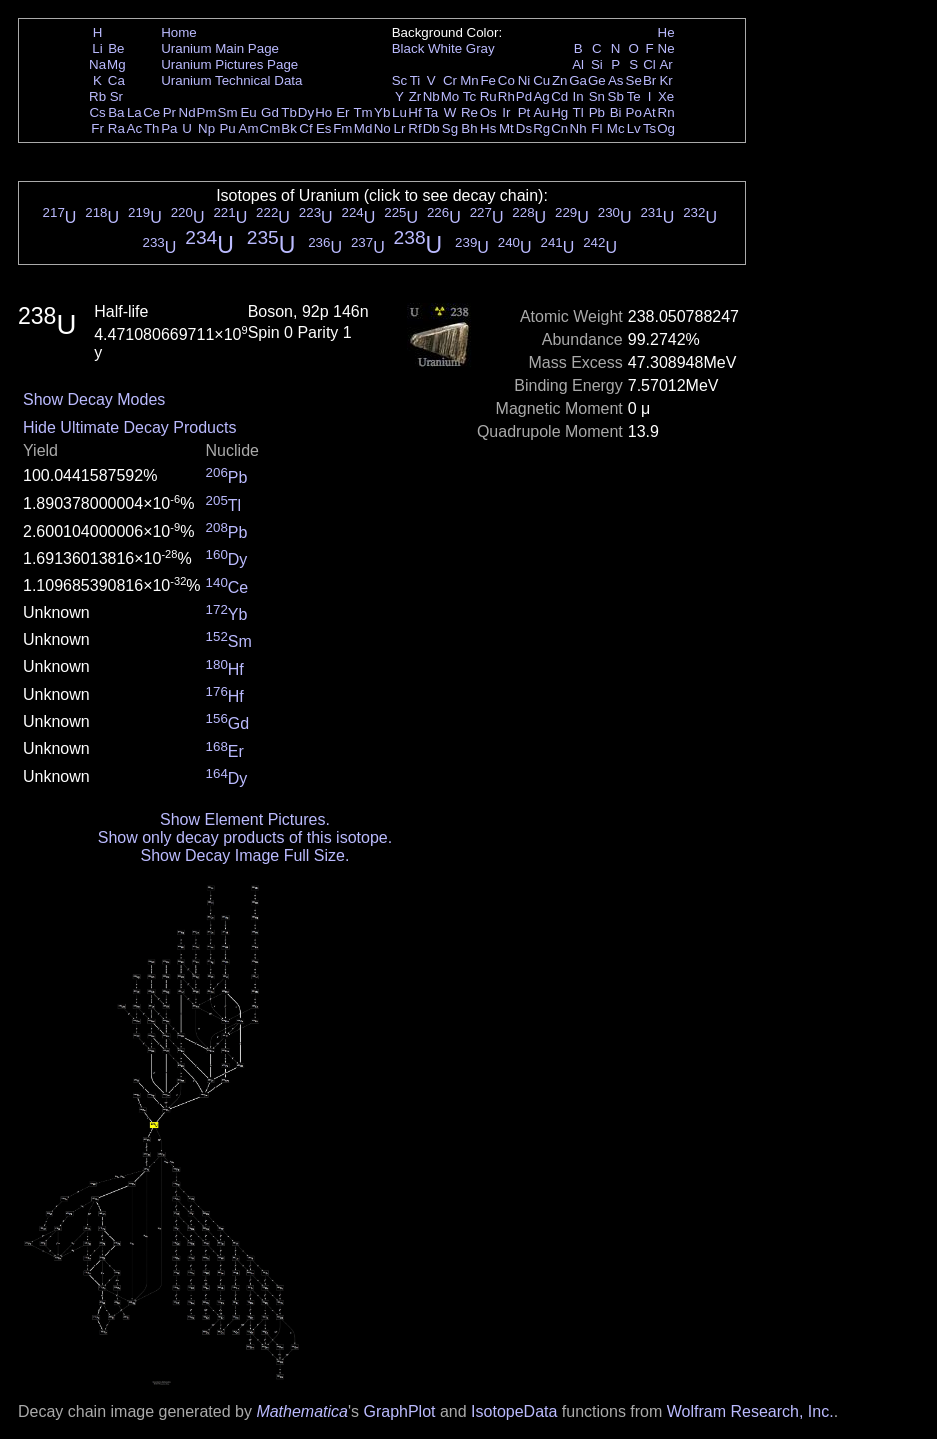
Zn (560, 80)
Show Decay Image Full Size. (244, 855)
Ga (578, 80)
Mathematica (302, 1411)
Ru (488, 96)
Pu (227, 128)
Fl (596, 128)
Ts (649, 128)
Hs (488, 128)
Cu (541, 80)
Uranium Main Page (220, 48)
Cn (559, 128)
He (666, 32)
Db (431, 128)
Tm (362, 112)
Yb (382, 112)
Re (469, 112)
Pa (169, 128)
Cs (97, 112)
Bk (289, 128)
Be (116, 48)
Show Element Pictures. (245, 819)
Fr (97, 128)
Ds (524, 128)
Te (634, 96)
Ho (323, 112)
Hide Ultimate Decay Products (129, 427)
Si (597, 64)
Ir (506, 112)
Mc (616, 128)
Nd (187, 112)
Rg (541, 128)
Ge (597, 80)
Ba (116, 112)
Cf (305, 128)
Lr (400, 128)
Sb (616, 96)
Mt (506, 128)
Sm (228, 112)
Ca (116, 80)
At (649, 112)
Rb (97, 96)
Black (408, 48)
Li (97, 48)
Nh (578, 128)
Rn (666, 112)
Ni (524, 80)
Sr (116, 96)
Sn (597, 96)
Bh (469, 128)
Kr (665, 80)
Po (634, 112)
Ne (666, 48)
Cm (270, 128)
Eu (248, 112)
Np (206, 128)
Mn (469, 80)
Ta (431, 112)
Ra (116, 128)
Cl (649, 64)
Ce (151, 112)
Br (649, 80)
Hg (559, 112)
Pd (524, 96)
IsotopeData (514, 1411)
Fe (488, 80)
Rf (414, 128)
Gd (270, 112)
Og (666, 128)
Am (249, 128)
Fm (342, 128)
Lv (634, 128)
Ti (415, 80)
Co (506, 80)
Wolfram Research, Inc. (750, 1411)
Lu (399, 112)
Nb (431, 96)
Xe (666, 96)
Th (152, 128)
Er (342, 112)
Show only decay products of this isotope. (245, 837)
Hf (414, 112)
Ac (135, 128)
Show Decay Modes (94, 399)
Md (363, 128)
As (616, 80)
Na (97, 64)
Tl (578, 112)
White (445, 48)
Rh (506, 96)
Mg (116, 64)
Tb (289, 112)
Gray (480, 48)
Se (634, 80)
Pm (207, 112)
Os (488, 112)
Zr (415, 96)
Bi (616, 112)
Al (578, 64)
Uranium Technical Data (231, 80)
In (578, 96)
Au (541, 112)
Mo (450, 96)
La (134, 112)
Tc (469, 96)
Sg (450, 128)
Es (324, 128)
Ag (541, 96)
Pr (169, 112)
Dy (306, 112)
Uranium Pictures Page (229, 64)
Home (179, 32)
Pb (597, 112)
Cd (559, 96)
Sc (400, 80)
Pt (524, 112)
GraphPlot (399, 1411)
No (382, 128)
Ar (665, 64)
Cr (450, 80)
